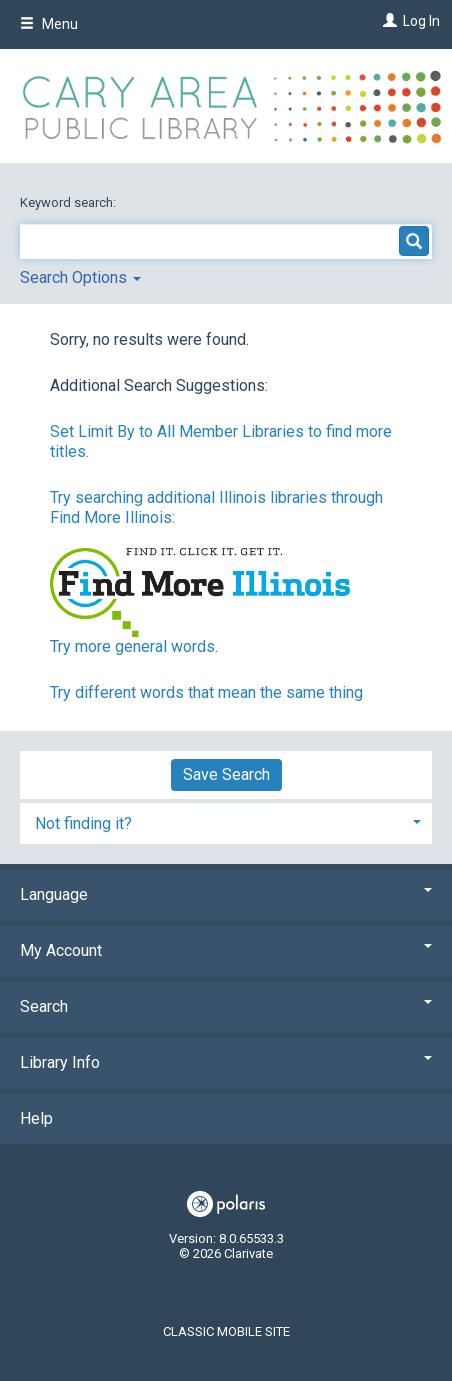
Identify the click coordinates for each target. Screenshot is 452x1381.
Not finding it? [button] (83, 823)
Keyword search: (69, 202)
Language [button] (226, 894)
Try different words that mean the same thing (206, 692)
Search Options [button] (80, 277)
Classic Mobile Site (226, 1331)
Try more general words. (134, 646)
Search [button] (226, 1006)
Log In (421, 21)
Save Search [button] (226, 774)
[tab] (226, 821)
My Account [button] (226, 950)
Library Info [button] (226, 1062)
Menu (49, 24)
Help (36, 1118)
